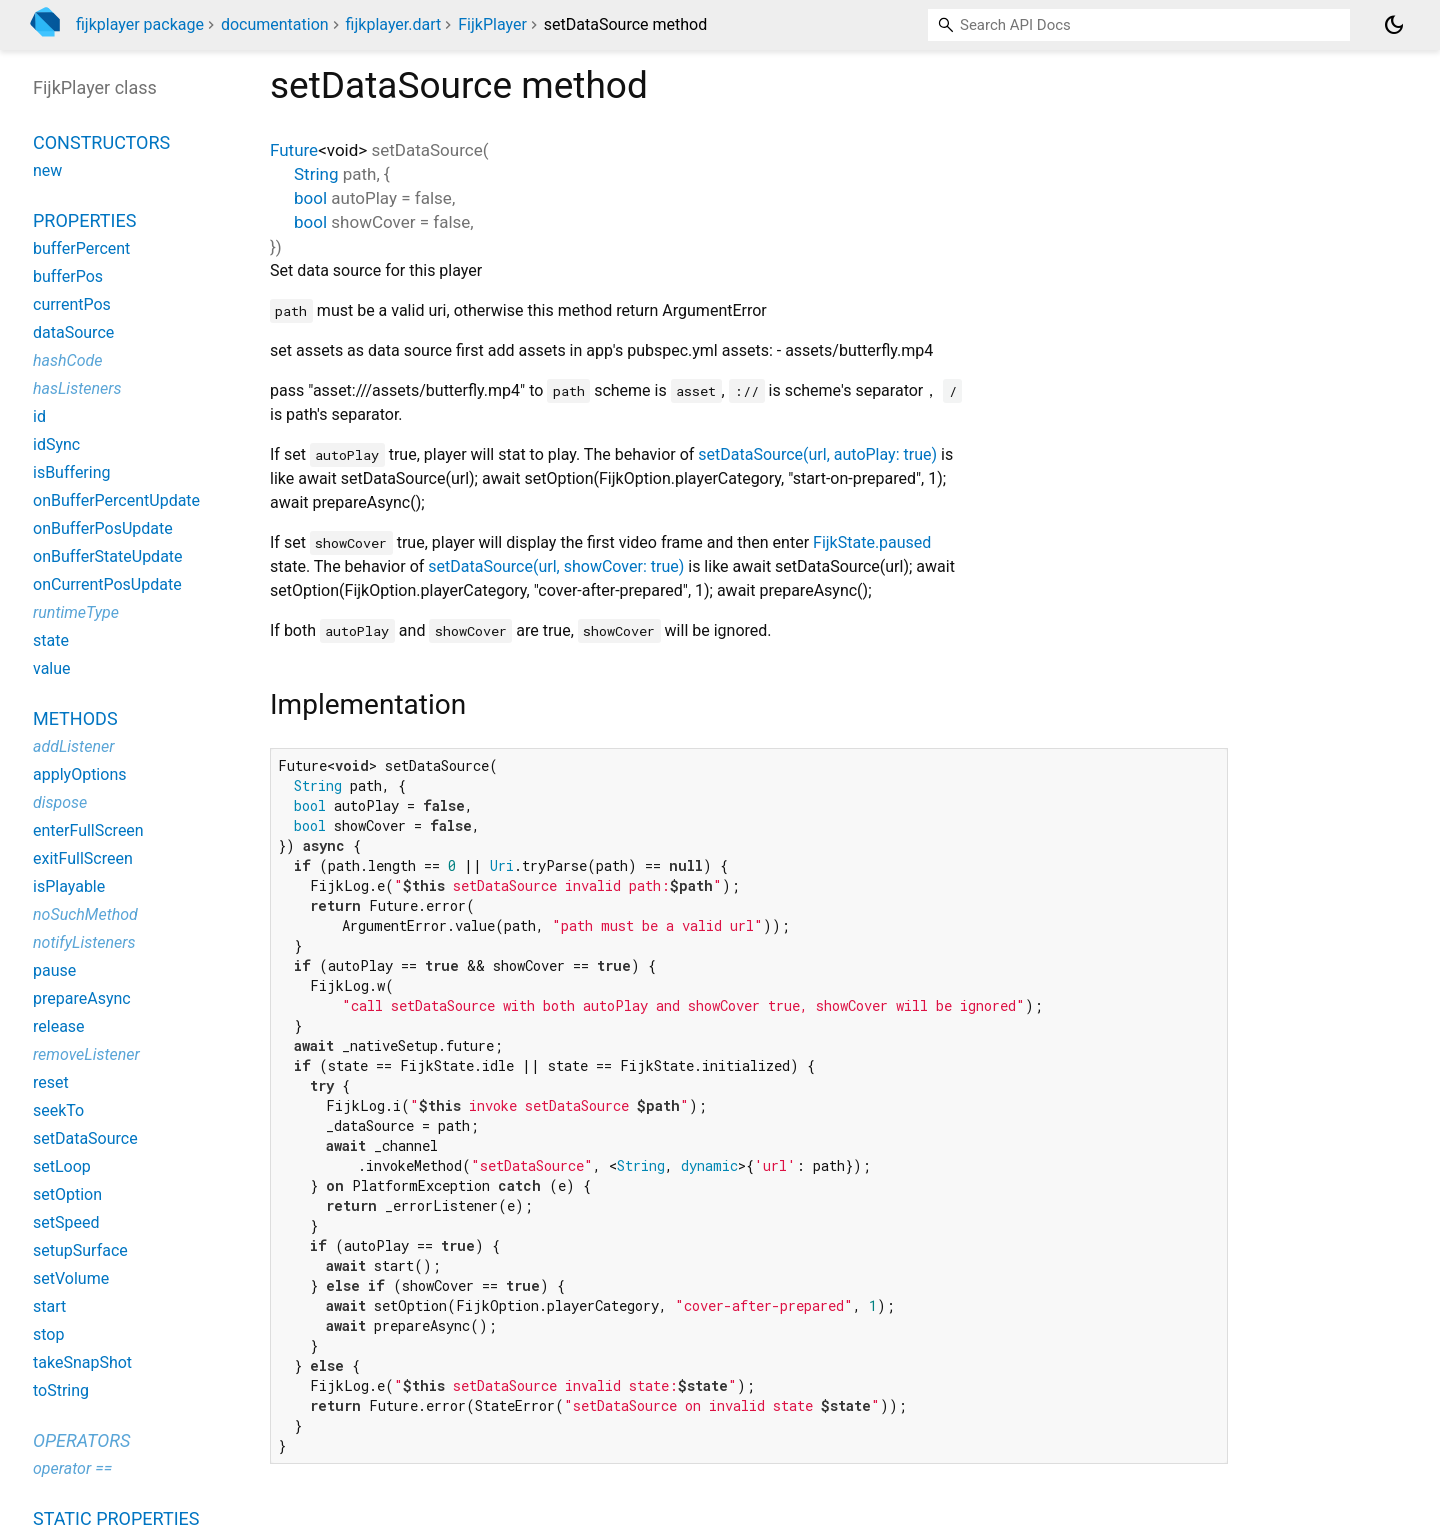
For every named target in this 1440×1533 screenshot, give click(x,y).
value (52, 668)
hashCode (67, 360)
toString (61, 1390)
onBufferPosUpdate (103, 528)
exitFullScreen (83, 858)
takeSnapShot (82, 1362)
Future (294, 150)
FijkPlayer (492, 24)
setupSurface (80, 1250)
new (47, 170)
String (316, 174)
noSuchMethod (85, 914)
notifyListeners (84, 942)
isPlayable (69, 886)
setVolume (71, 1278)
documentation (275, 24)
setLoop (62, 1166)
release (59, 1026)
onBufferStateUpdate (108, 556)
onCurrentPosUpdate (107, 584)
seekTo (58, 1110)
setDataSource (85, 1138)
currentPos (72, 304)
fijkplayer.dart (394, 24)
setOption (67, 1194)
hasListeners (77, 388)
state (51, 640)
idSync (56, 444)
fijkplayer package (140, 24)
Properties (84, 220)
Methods (75, 718)
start (49, 1306)
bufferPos (68, 276)
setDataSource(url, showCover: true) (556, 566)
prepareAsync (82, 998)
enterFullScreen (88, 830)
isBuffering (72, 472)
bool (310, 198)
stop (48, 1334)
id (39, 416)
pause (54, 970)
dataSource (73, 332)
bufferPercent (81, 248)
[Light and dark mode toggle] (1394, 25)
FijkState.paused (872, 542)
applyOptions (79, 774)
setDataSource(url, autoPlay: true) (817, 454)
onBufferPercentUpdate (116, 500)
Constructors (101, 142)
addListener (73, 746)
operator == (72, 1468)
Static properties (116, 1518)
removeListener (86, 1054)
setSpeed (66, 1222)
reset (51, 1082)
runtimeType (76, 612)
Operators (81, 1440)
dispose (60, 802)
